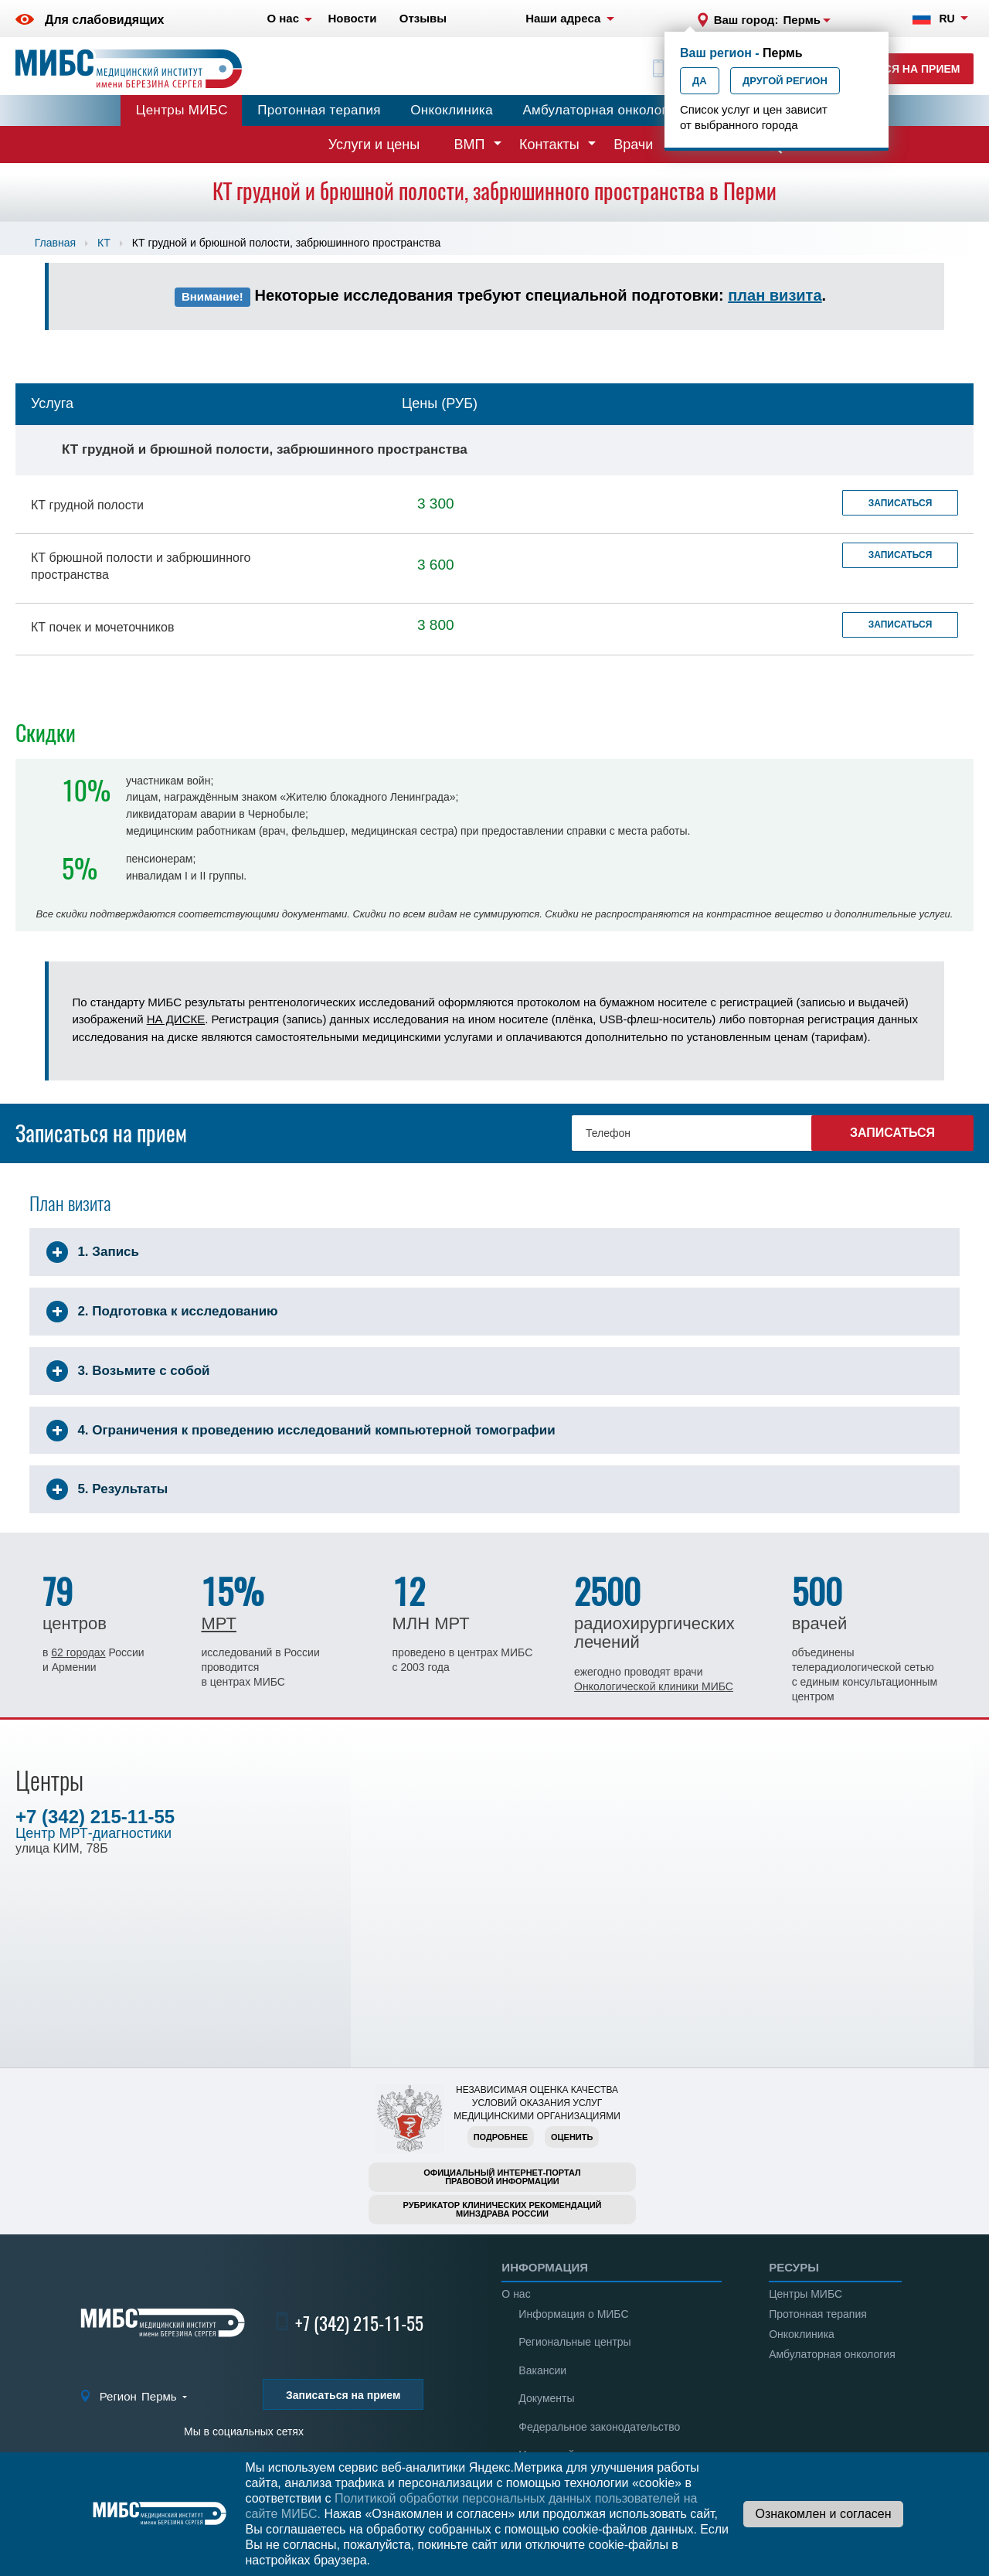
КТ (103, 243)
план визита (774, 295)
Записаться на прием (892, 69)
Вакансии (542, 2370)
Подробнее (501, 2137)
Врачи (633, 144)
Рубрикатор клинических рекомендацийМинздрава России (502, 2209)
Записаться (900, 503)
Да (699, 81)
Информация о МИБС (573, 2314)
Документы (546, 2398)
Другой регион (785, 81)
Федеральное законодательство (599, 2427)
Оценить (572, 2137)
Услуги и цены (374, 144)
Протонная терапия (319, 110)
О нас (515, 2294)
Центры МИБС (182, 110)
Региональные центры (574, 2342)
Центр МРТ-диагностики (93, 1833)
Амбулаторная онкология (601, 110)
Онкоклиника (451, 110)
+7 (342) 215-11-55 (95, 1816)
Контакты (549, 144)
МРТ (218, 1623)
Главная (55, 243)
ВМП (469, 144)
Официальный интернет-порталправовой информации (502, 2177)
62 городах (78, 1652)
